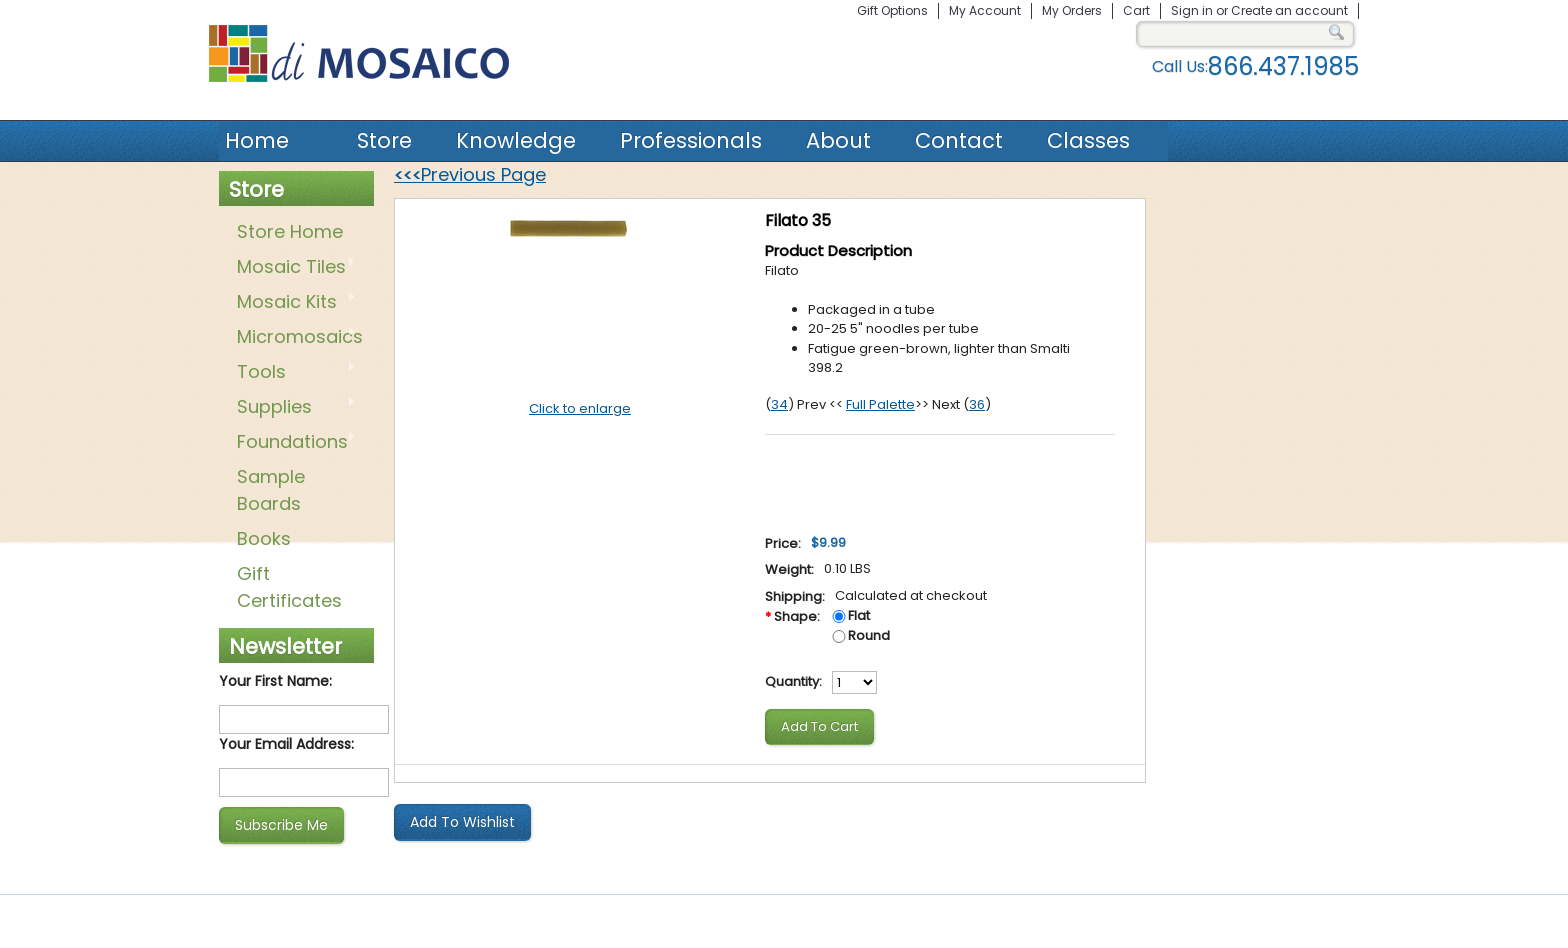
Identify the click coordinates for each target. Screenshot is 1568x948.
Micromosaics (296, 338)
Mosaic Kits (292, 303)
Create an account (1289, 10)
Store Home (290, 231)
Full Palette (880, 404)
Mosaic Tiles (292, 268)
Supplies (292, 408)
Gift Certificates (289, 587)
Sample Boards (271, 490)
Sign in (1192, 10)
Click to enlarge (580, 408)
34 (779, 404)
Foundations (292, 443)
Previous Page (470, 174)
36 (977, 404)
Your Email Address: (286, 744)
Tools (292, 373)
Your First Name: (275, 681)
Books (264, 538)
